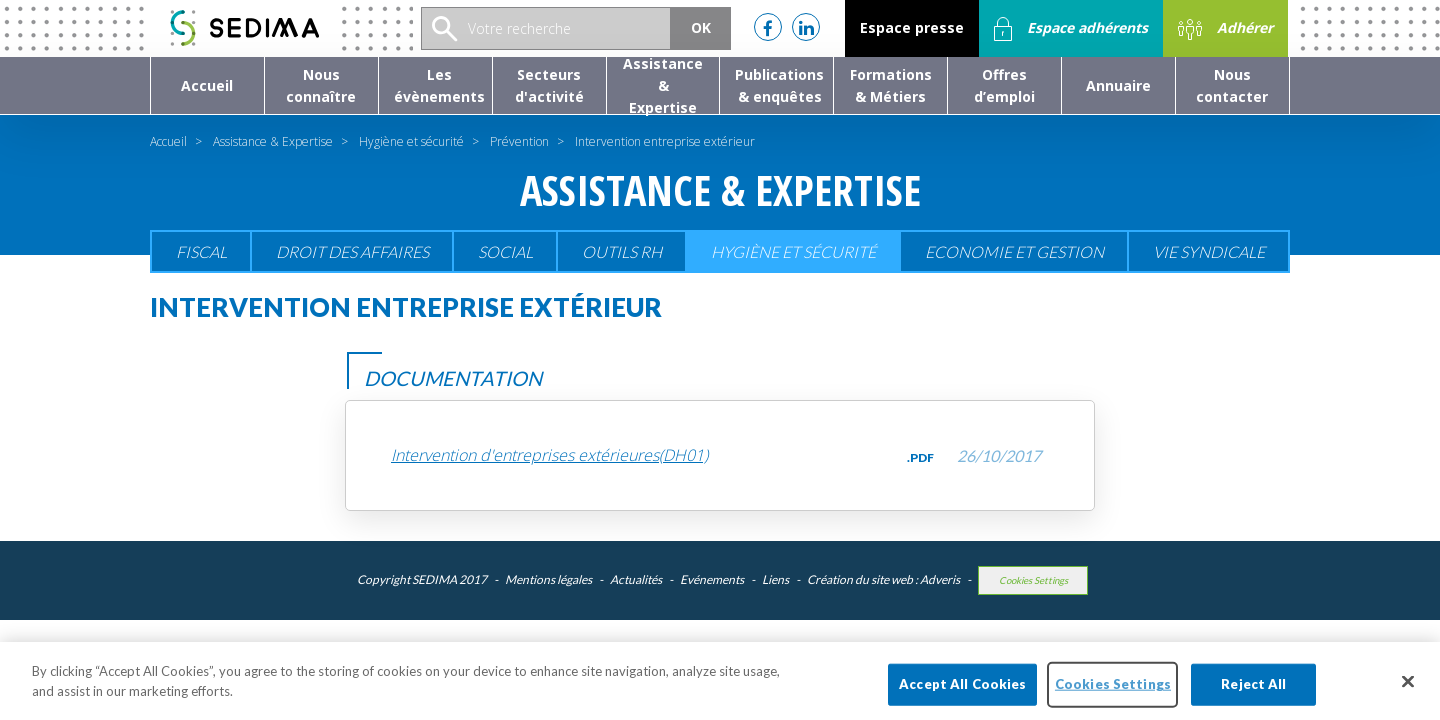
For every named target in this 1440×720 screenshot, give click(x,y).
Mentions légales (548, 579)
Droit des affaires (352, 251)
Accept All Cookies (962, 698)
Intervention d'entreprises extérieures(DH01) (549, 455)
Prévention (519, 141)
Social (505, 251)
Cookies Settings (1033, 580)
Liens (775, 579)
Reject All (1253, 698)
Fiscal (201, 251)
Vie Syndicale (1209, 251)
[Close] (1408, 696)
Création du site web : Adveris (883, 579)
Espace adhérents (1071, 29)
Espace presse (912, 27)
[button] (321, 85)
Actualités (636, 579)
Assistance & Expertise (273, 141)
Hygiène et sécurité (411, 141)
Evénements (712, 579)
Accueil (168, 141)
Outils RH (622, 251)
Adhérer (1225, 29)
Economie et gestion (1014, 251)
